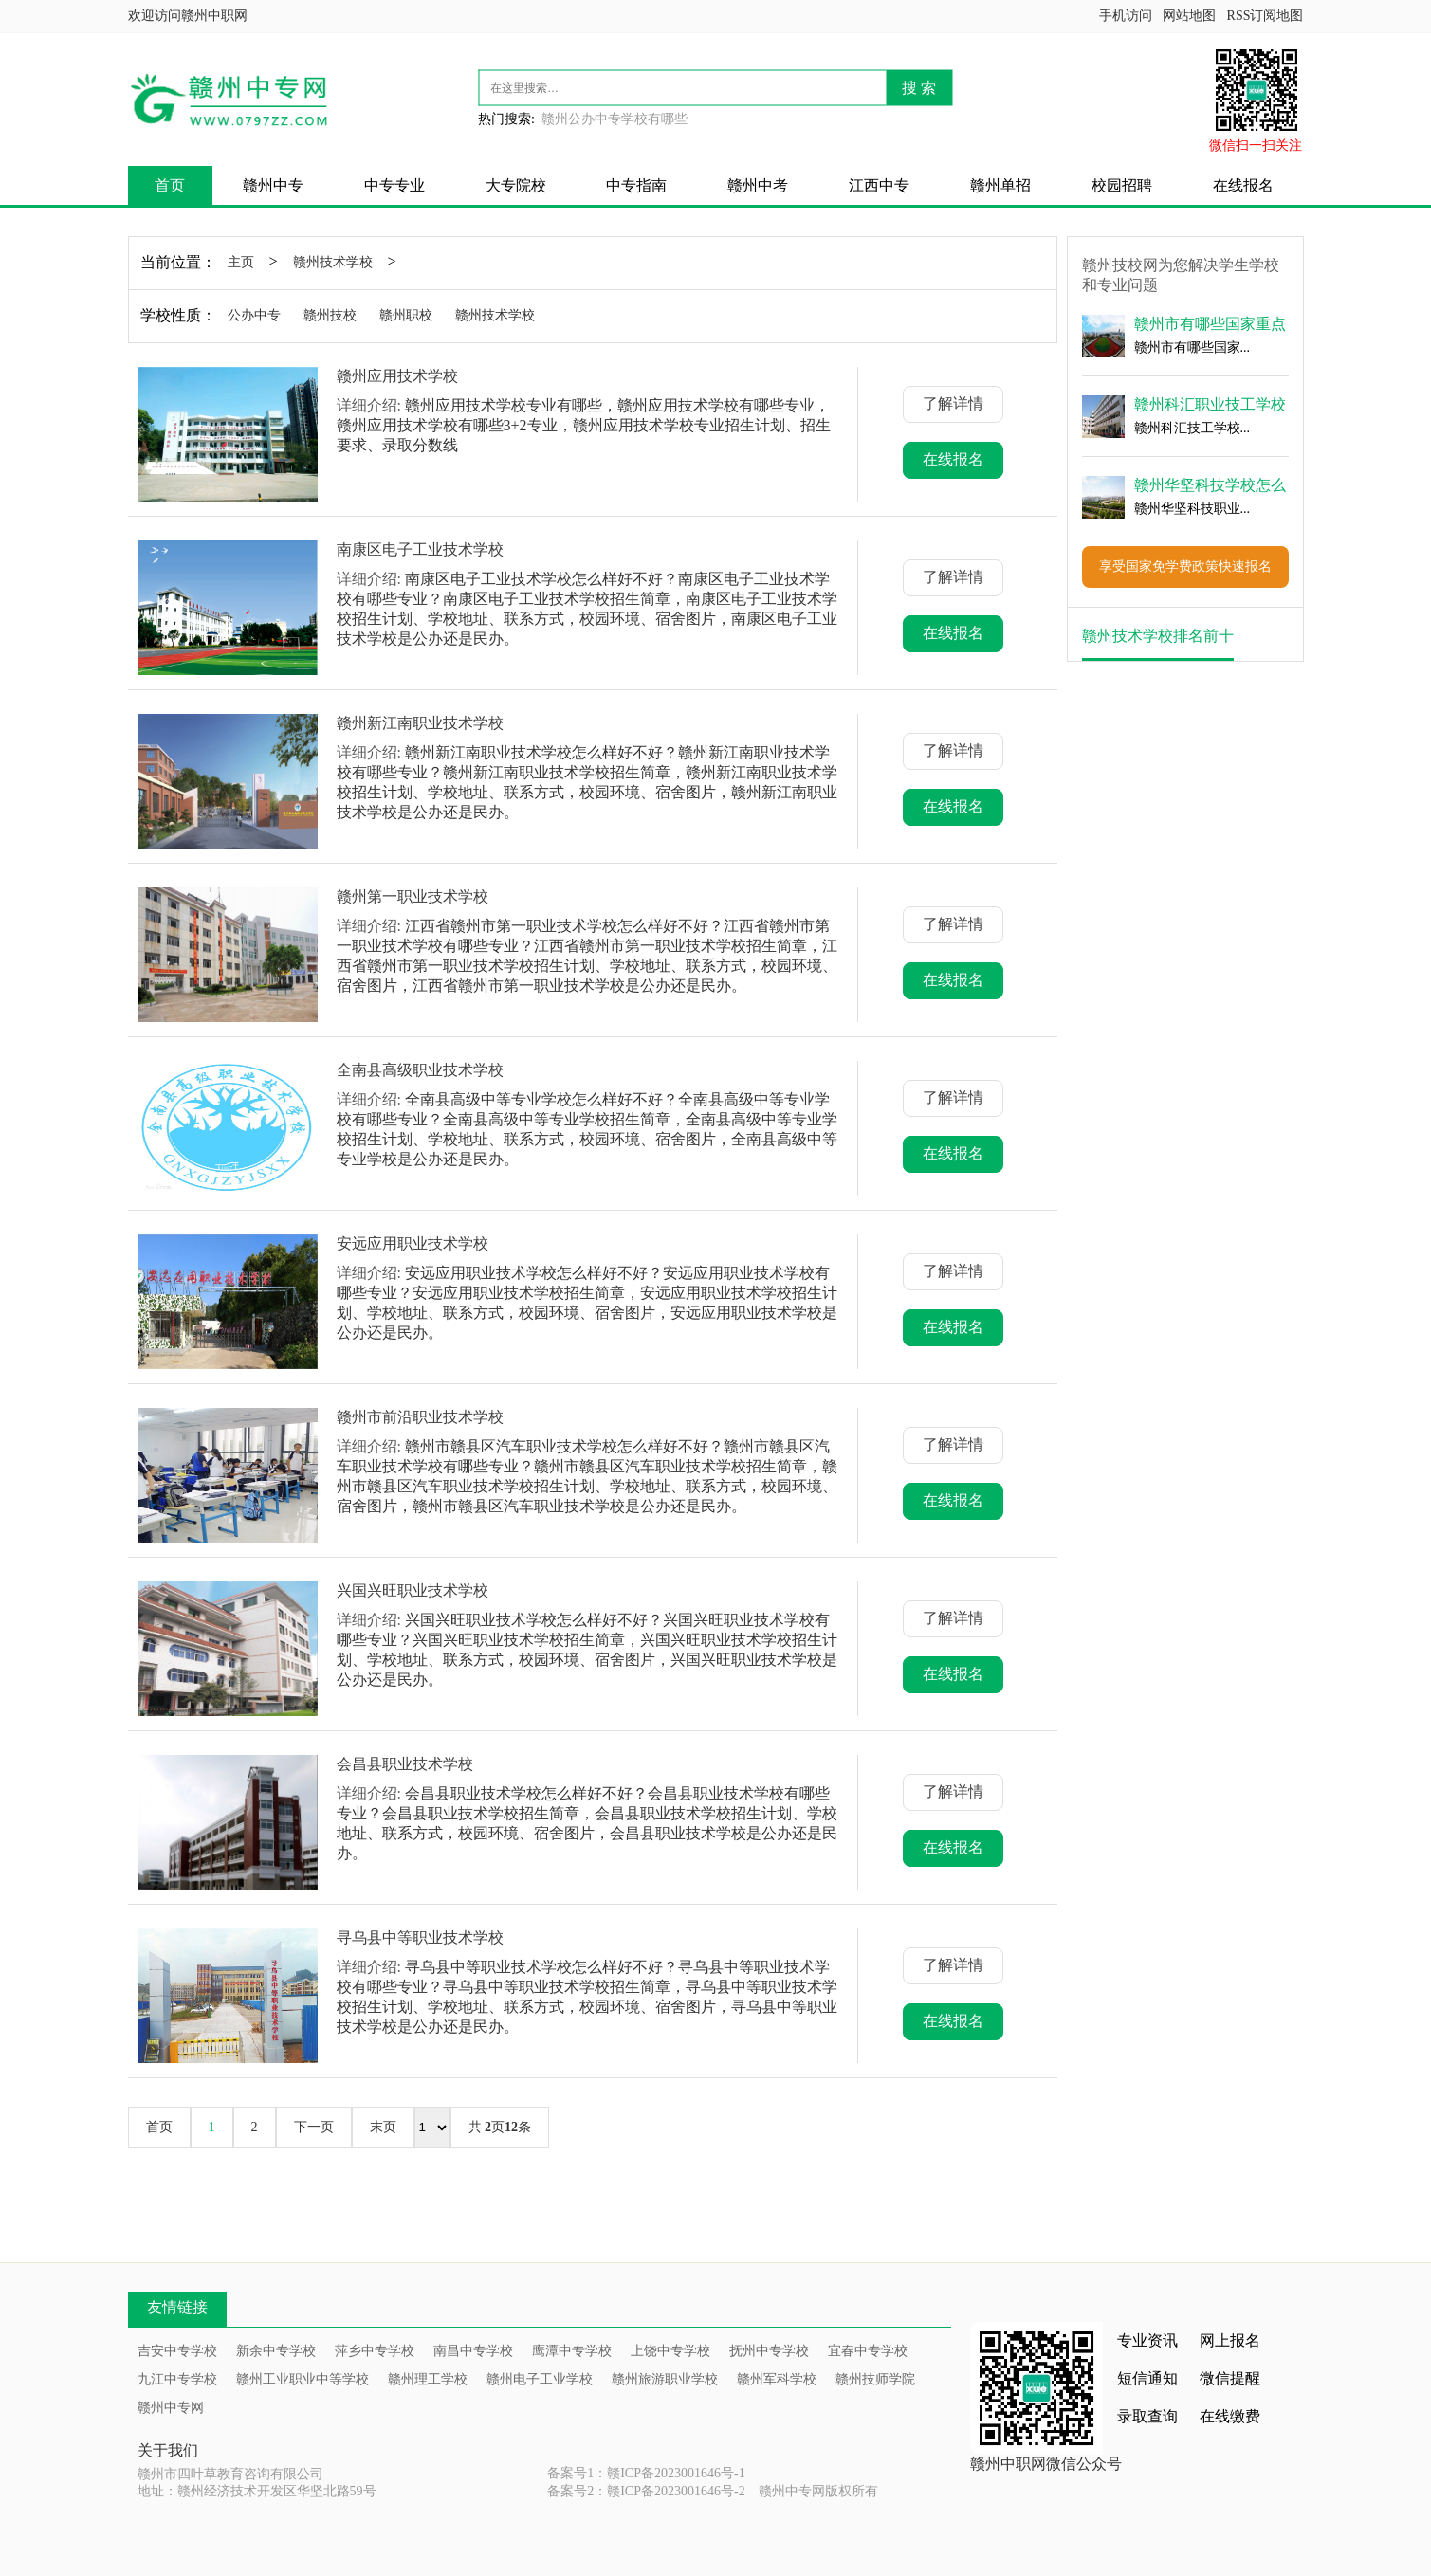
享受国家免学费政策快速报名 (1185, 566)
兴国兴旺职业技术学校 (412, 1590)
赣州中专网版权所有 (818, 2491)
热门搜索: (506, 119)
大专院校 (516, 185)
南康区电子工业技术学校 (420, 549)
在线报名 (1243, 185)
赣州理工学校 (428, 2379)
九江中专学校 (177, 2379)
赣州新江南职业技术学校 (420, 723)
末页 (383, 2127)
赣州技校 (330, 315)
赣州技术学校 (333, 262)
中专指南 (636, 185)
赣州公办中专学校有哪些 (614, 119)
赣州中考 (757, 185)
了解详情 (953, 403)
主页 (241, 262)
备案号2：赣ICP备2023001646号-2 (645, 2491)
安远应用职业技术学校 (412, 1243)
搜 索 (919, 88)
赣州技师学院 (875, 2379)
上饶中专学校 (670, 2351)
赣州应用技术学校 (397, 376)
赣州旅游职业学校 (665, 2379)
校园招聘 (1122, 185)
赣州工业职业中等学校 (302, 2379)
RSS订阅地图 (1265, 16)
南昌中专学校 (473, 2351)
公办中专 (254, 315)
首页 (170, 185)
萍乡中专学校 (374, 2351)
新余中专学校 (276, 2351)
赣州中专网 (171, 2408)
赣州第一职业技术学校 (412, 896)
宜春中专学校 (868, 2351)
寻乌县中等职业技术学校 (420, 1937)
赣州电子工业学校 (539, 2379)
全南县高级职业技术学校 (420, 1070)
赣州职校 (405, 315)
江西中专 (879, 185)
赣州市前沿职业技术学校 (420, 1417)
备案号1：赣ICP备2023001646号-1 (645, 2473)
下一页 (314, 2127)
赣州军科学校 (776, 2379)
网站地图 (1189, 16)
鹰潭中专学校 (572, 2351)
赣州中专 (273, 185)
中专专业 (394, 185)
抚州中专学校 (769, 2351)
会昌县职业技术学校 (405, 1764)
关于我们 (168, 2450)
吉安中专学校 (177, 2351)
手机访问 (1125, 16)
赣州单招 (1000, 185)
